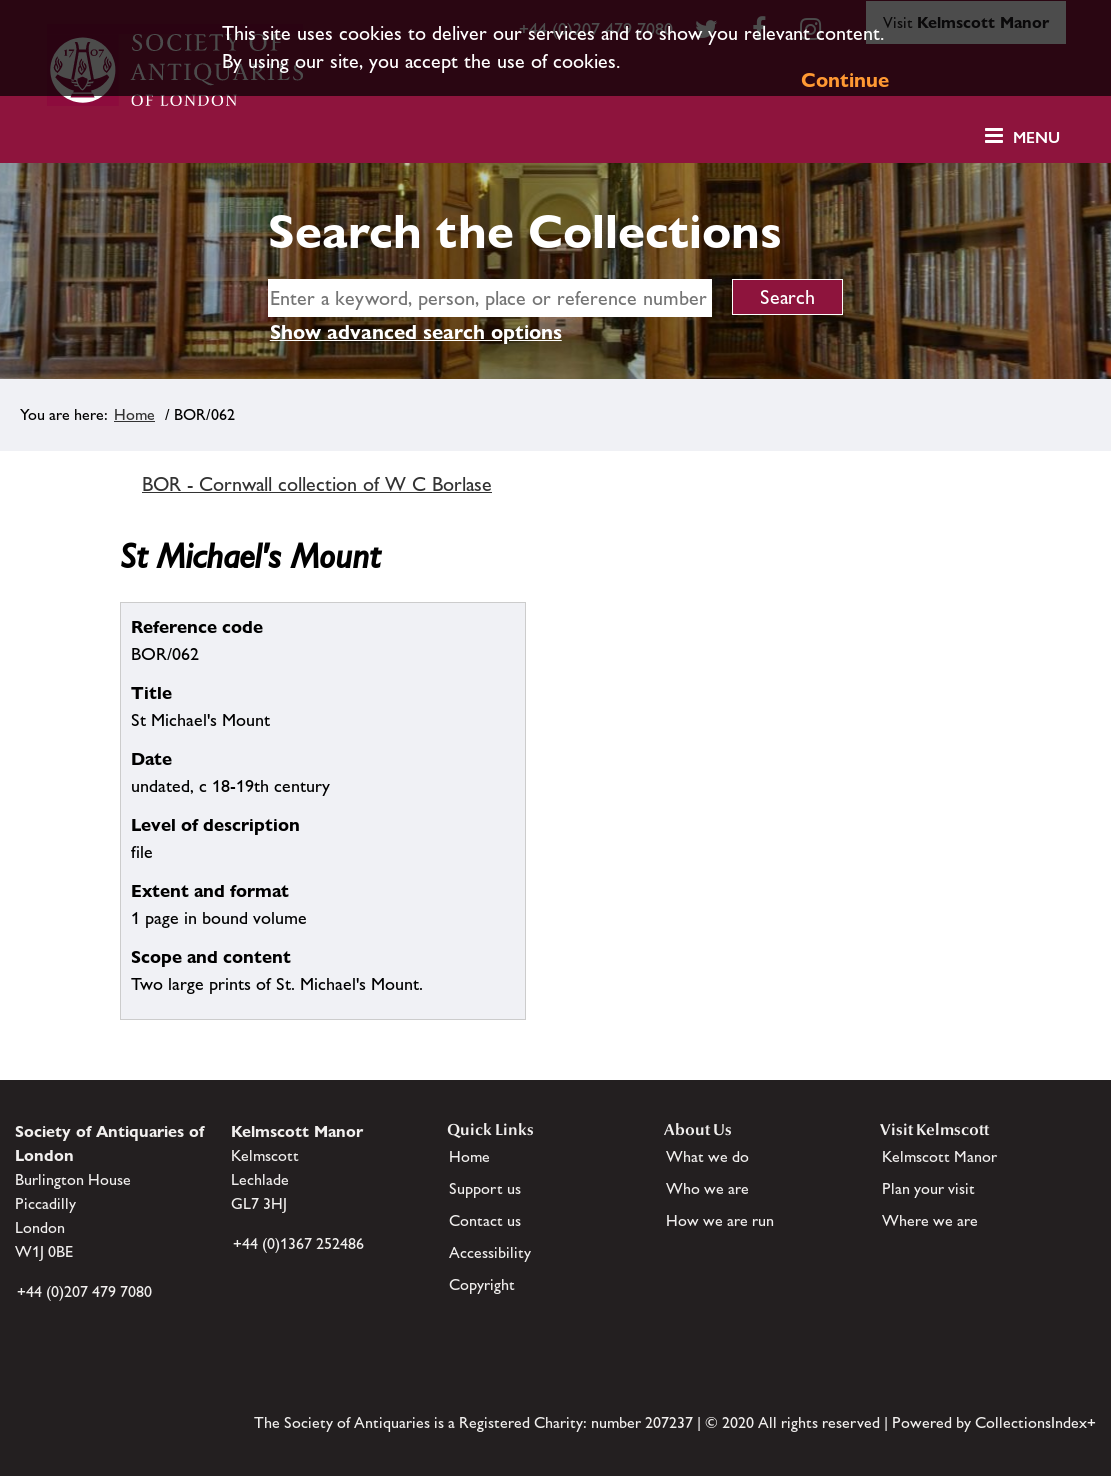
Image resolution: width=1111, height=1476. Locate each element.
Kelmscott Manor (939, 1156)
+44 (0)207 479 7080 (84, 1291)
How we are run (720, 1220)
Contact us (485, 1220)
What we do (707, 1156)
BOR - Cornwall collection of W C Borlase (317, 484)
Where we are (930, 1220)
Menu (1036, 137)
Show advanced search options (416, 332)
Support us (485, 1188)
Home (134, 414)
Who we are (707, 1188)
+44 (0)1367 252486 (298, 1243)
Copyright (482, 1284)
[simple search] (490, 298)
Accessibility (490, 1252)
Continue (845, 80)
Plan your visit (928, 1188)
